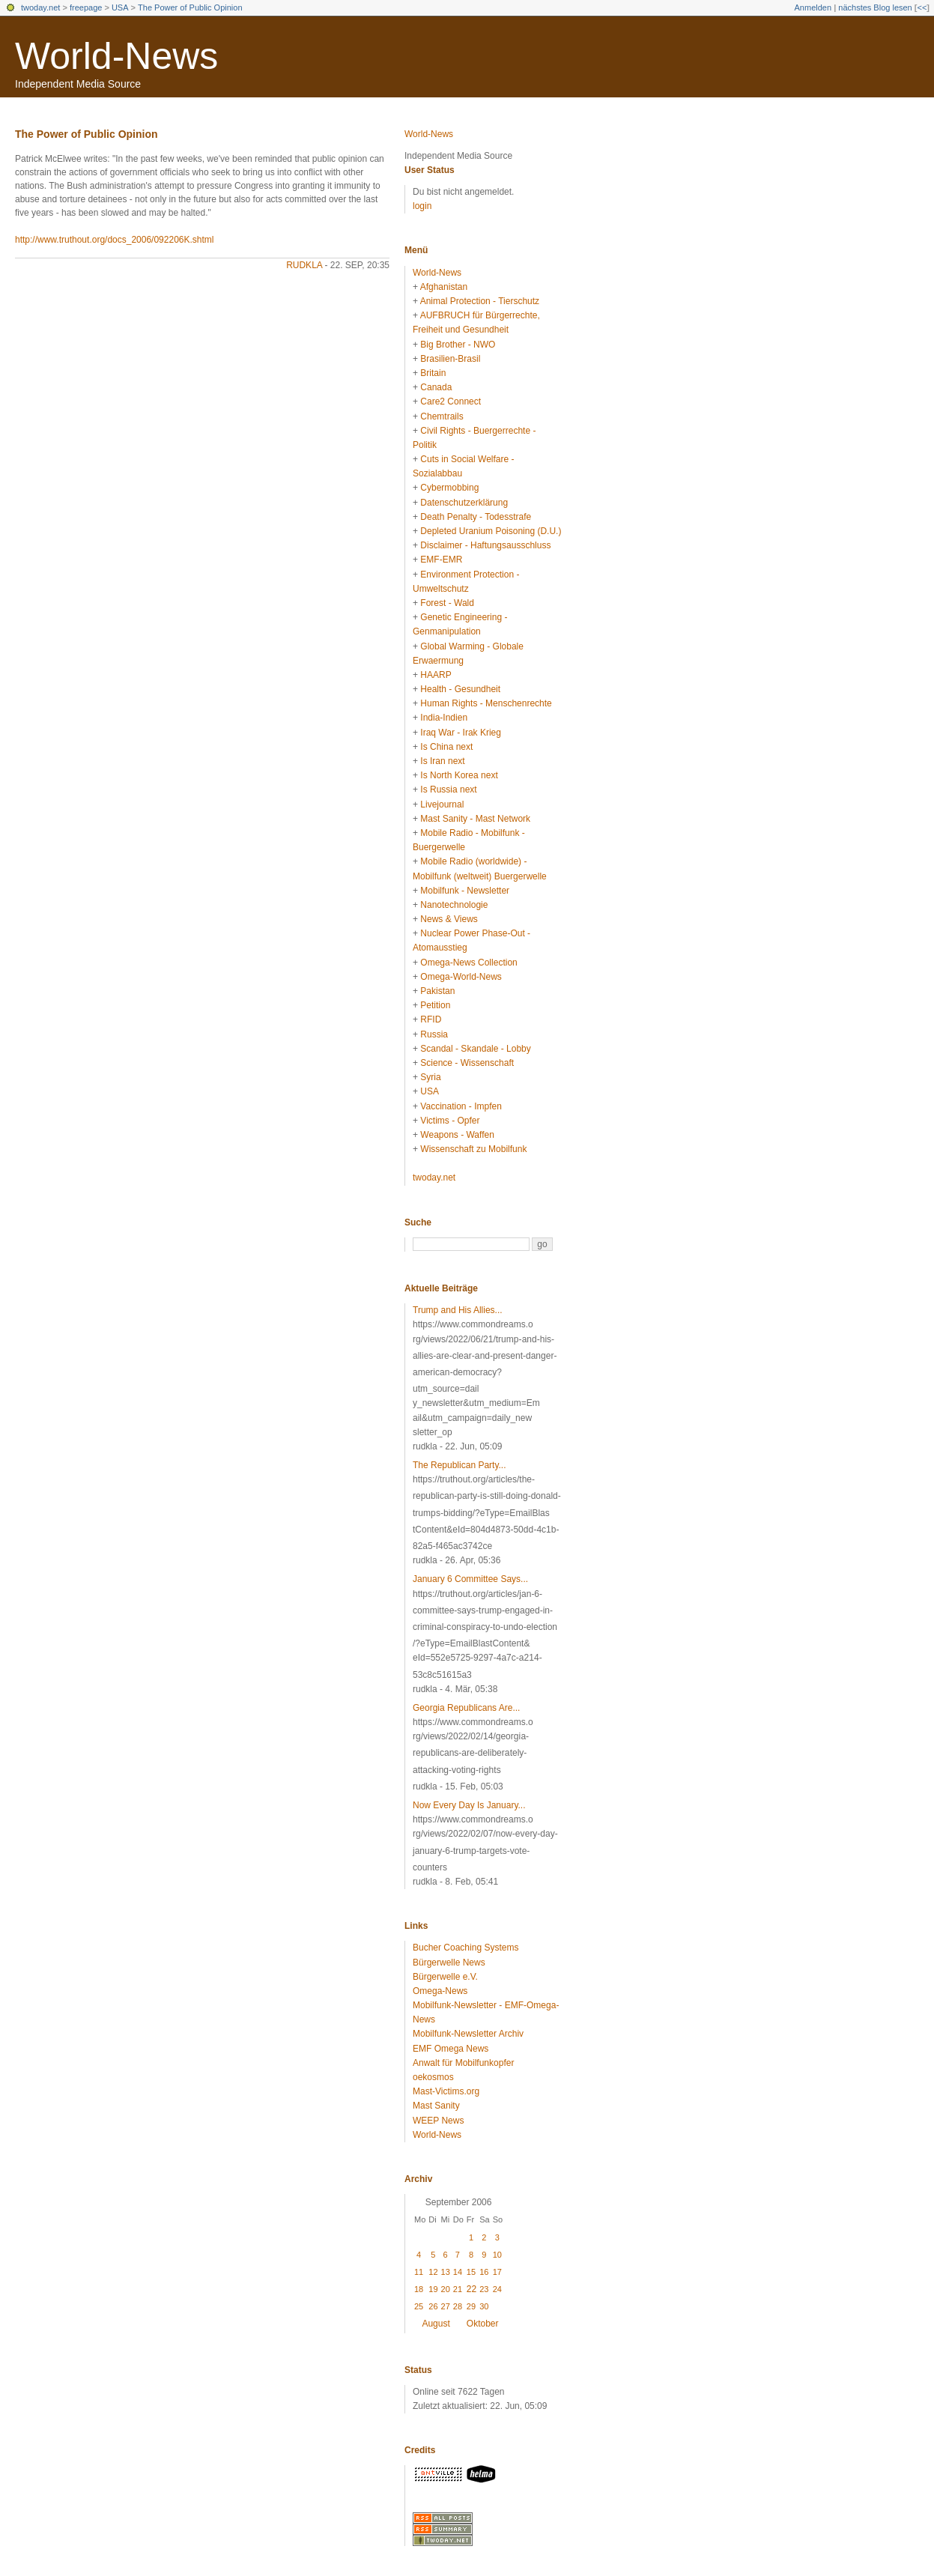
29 (471, 2306)
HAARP (435, 675)
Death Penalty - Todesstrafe (475, 517)
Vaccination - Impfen (461, 1106)
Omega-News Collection (468, 962)
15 (471, 2271)
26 (432, 2306)
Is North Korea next (458, 775)
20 (445, 2289)
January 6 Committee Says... (470, 1579)
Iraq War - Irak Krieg (460, 732)
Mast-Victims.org (446, 2091)
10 (497, 2254)
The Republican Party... (459, 1465)
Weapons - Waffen (457, 1135)
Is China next (446, 747)
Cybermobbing (449, 487)
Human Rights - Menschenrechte (485, 703)
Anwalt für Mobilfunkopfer (463, 2063)
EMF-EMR (441, 559)
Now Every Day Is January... (469, 1805)
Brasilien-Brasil (450, 359)
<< (922, 7)
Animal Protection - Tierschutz (479, 301)
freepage (86, 7)
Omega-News (440, 1991)
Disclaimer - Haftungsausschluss (485, 545)
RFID (430, 1019)
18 (418, 2289)
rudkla (304, 265)
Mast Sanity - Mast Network (475, 818)
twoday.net (40, 7)
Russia (434, 1034)
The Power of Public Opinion (190, 7)
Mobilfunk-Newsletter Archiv (468, 2033)
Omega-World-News (460, 977)
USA (120, 7)
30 (483, 2306)
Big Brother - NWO (457, 344)
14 (457, 2271)
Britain (433, 373)
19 (432, 2289)
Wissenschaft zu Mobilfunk (473, 1149)
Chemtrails (441, 416)
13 (445, 2271)
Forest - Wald (447, 603)
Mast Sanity (436, 2105)
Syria (430, 1077)
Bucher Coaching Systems (465, 1947)
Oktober (483, 2323)
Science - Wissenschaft (467, 1063)
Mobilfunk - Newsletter (464, 890)
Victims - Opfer (449, 1120)
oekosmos (433, 2077)
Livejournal (442, 804)
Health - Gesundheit (460, 689)
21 (457, 2289)
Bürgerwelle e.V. (445, 1977)
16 (483, 2271)
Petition (435, 1005)
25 (418, 2306)
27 (445, 2306)
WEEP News (438, 2120)
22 (471, 2289)
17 (497, 2271)
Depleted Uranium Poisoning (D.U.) (490, 531)
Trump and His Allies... (458, 1310)
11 (418, 2271)
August (435, 2323)
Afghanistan (443, 287)
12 (432, 2271)
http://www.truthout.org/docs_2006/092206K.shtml (114, 239)
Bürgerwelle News (449, 1962)
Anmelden (813, 7)
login (422, 206)
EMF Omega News (450, 2048)
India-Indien (443, 717)
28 (457, 2306)
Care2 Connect (450, 401)
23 (483, 2289)
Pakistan (437, 991)
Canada (436, 387)
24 (497, 2289)
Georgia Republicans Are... (466, 1708)
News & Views (448, 919)
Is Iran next (442, 761)
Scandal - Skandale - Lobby (475, 1048)
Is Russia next (448, 789)
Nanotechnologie (454, 905)
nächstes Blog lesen (875, 7)
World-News (116, 56)
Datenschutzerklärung (464, 502)
